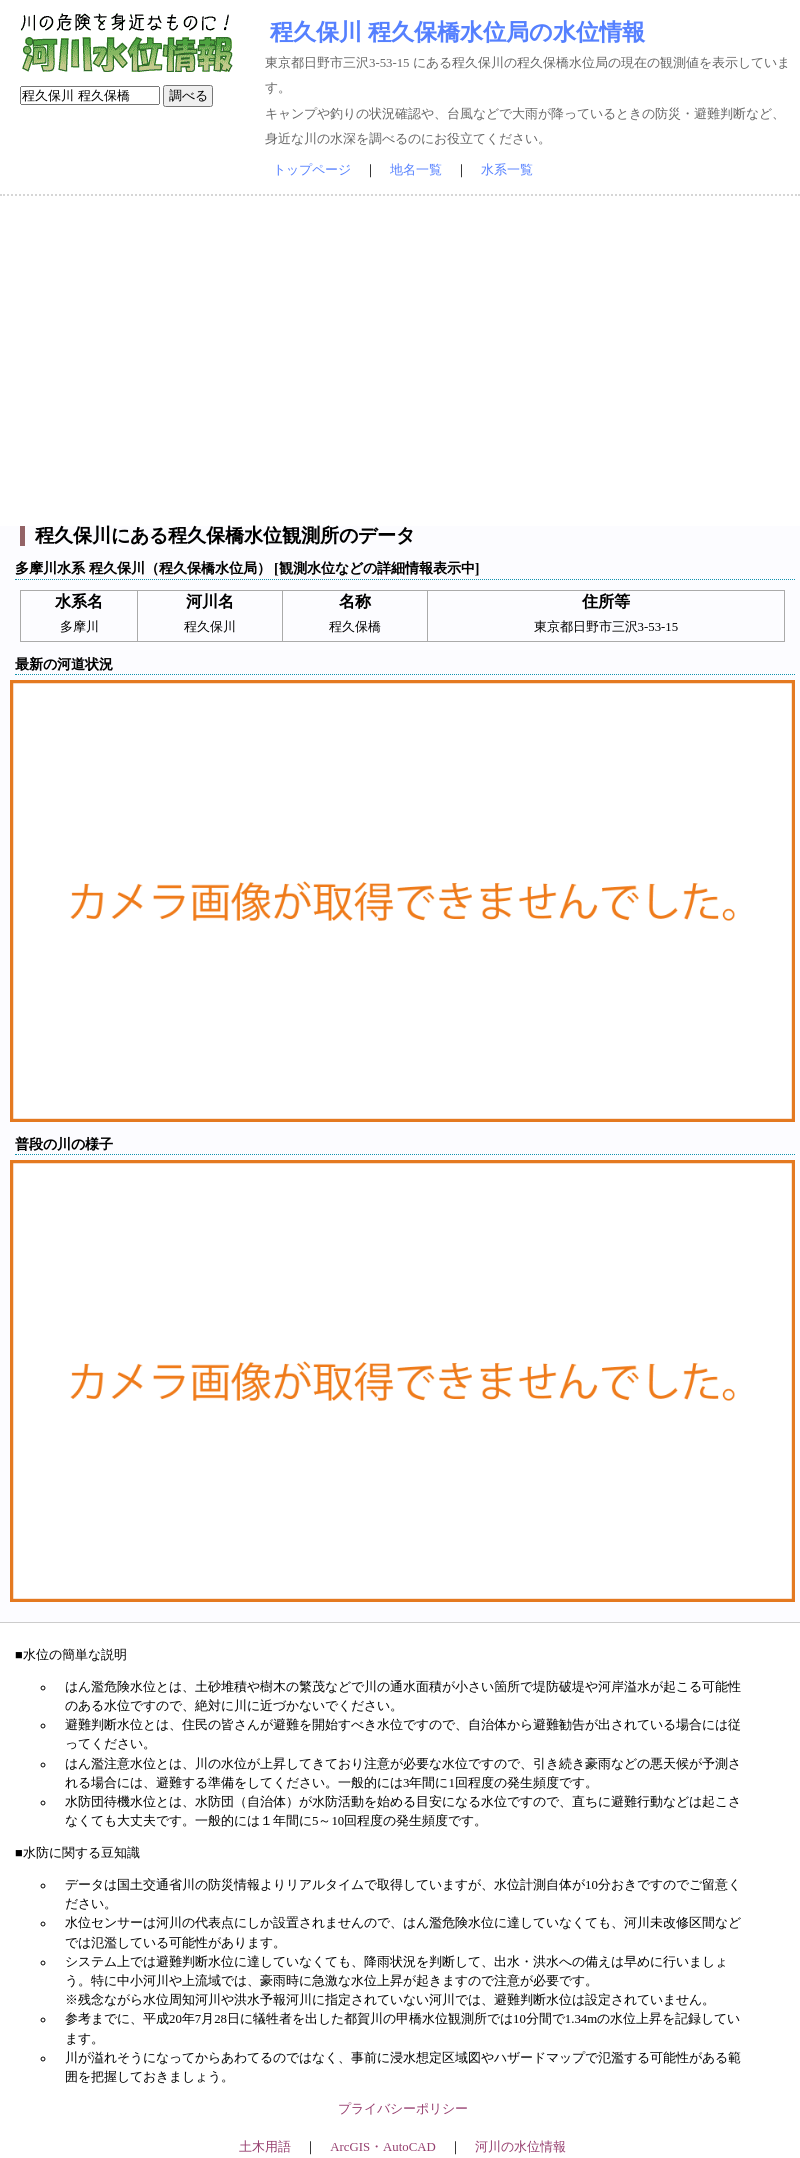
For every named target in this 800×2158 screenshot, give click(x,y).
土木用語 (265, 2147)
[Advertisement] (400, 361)
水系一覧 (507, 170)
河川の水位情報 (520, 2147)
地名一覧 (416, 170)
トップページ (312, 170)
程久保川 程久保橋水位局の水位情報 (457, 32)
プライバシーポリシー (403, 2109)
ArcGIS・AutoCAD (382, 2147)
